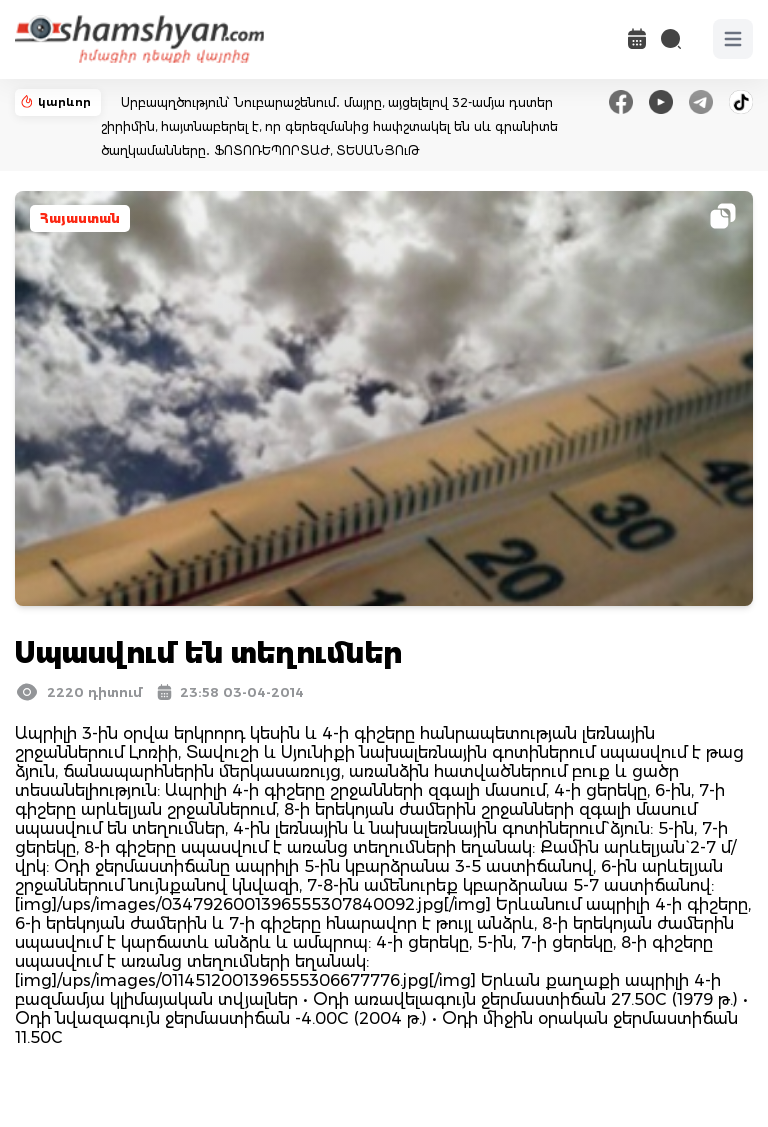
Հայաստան (80, 218)
